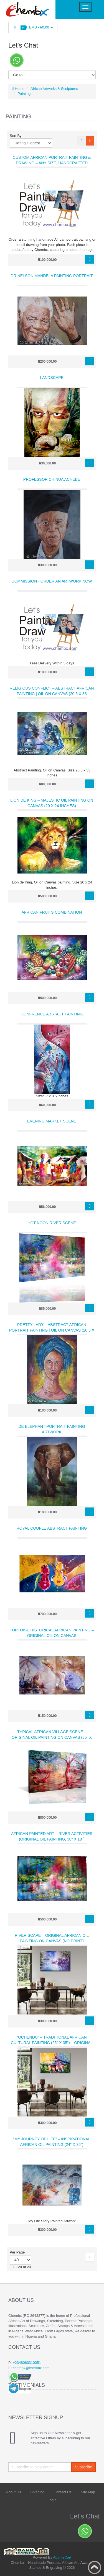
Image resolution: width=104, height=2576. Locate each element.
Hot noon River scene (52, 1223)
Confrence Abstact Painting (52, 1014)
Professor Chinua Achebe (51, 479)
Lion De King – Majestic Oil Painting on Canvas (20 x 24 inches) (51, 803)
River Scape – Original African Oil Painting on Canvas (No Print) (52, 1938)
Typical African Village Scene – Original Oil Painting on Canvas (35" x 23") (52, 1737)
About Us (13, 2492)
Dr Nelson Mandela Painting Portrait (52, 276)
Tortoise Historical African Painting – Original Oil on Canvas (52, 1633)
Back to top (95, 2567)
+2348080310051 (27, 2363)
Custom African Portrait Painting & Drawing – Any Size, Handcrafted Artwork (52, 163)
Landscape (52, 377)
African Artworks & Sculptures (54, 89)
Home (18, 89)
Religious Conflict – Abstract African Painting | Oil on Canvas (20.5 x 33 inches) (52, 693)
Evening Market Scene (51, 1121)
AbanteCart (62, 2557)
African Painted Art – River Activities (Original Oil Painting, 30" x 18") (51, 1836)
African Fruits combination (52, 912)
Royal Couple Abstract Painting (52, 1528)
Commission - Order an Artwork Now (52, 581)
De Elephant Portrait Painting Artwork (51, 1429)
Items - (33, 27)
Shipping (37, 2492)
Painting (24, 94)
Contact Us (63, 2492)
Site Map (88, 2492)
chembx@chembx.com (31, 2368)
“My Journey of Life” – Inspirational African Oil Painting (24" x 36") (51, 2142)
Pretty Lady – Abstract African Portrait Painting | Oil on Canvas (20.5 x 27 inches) (51, 1330)
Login (52, 2500)
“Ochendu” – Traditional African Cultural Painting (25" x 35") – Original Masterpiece (52, 2042)
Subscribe (83, 2467)
